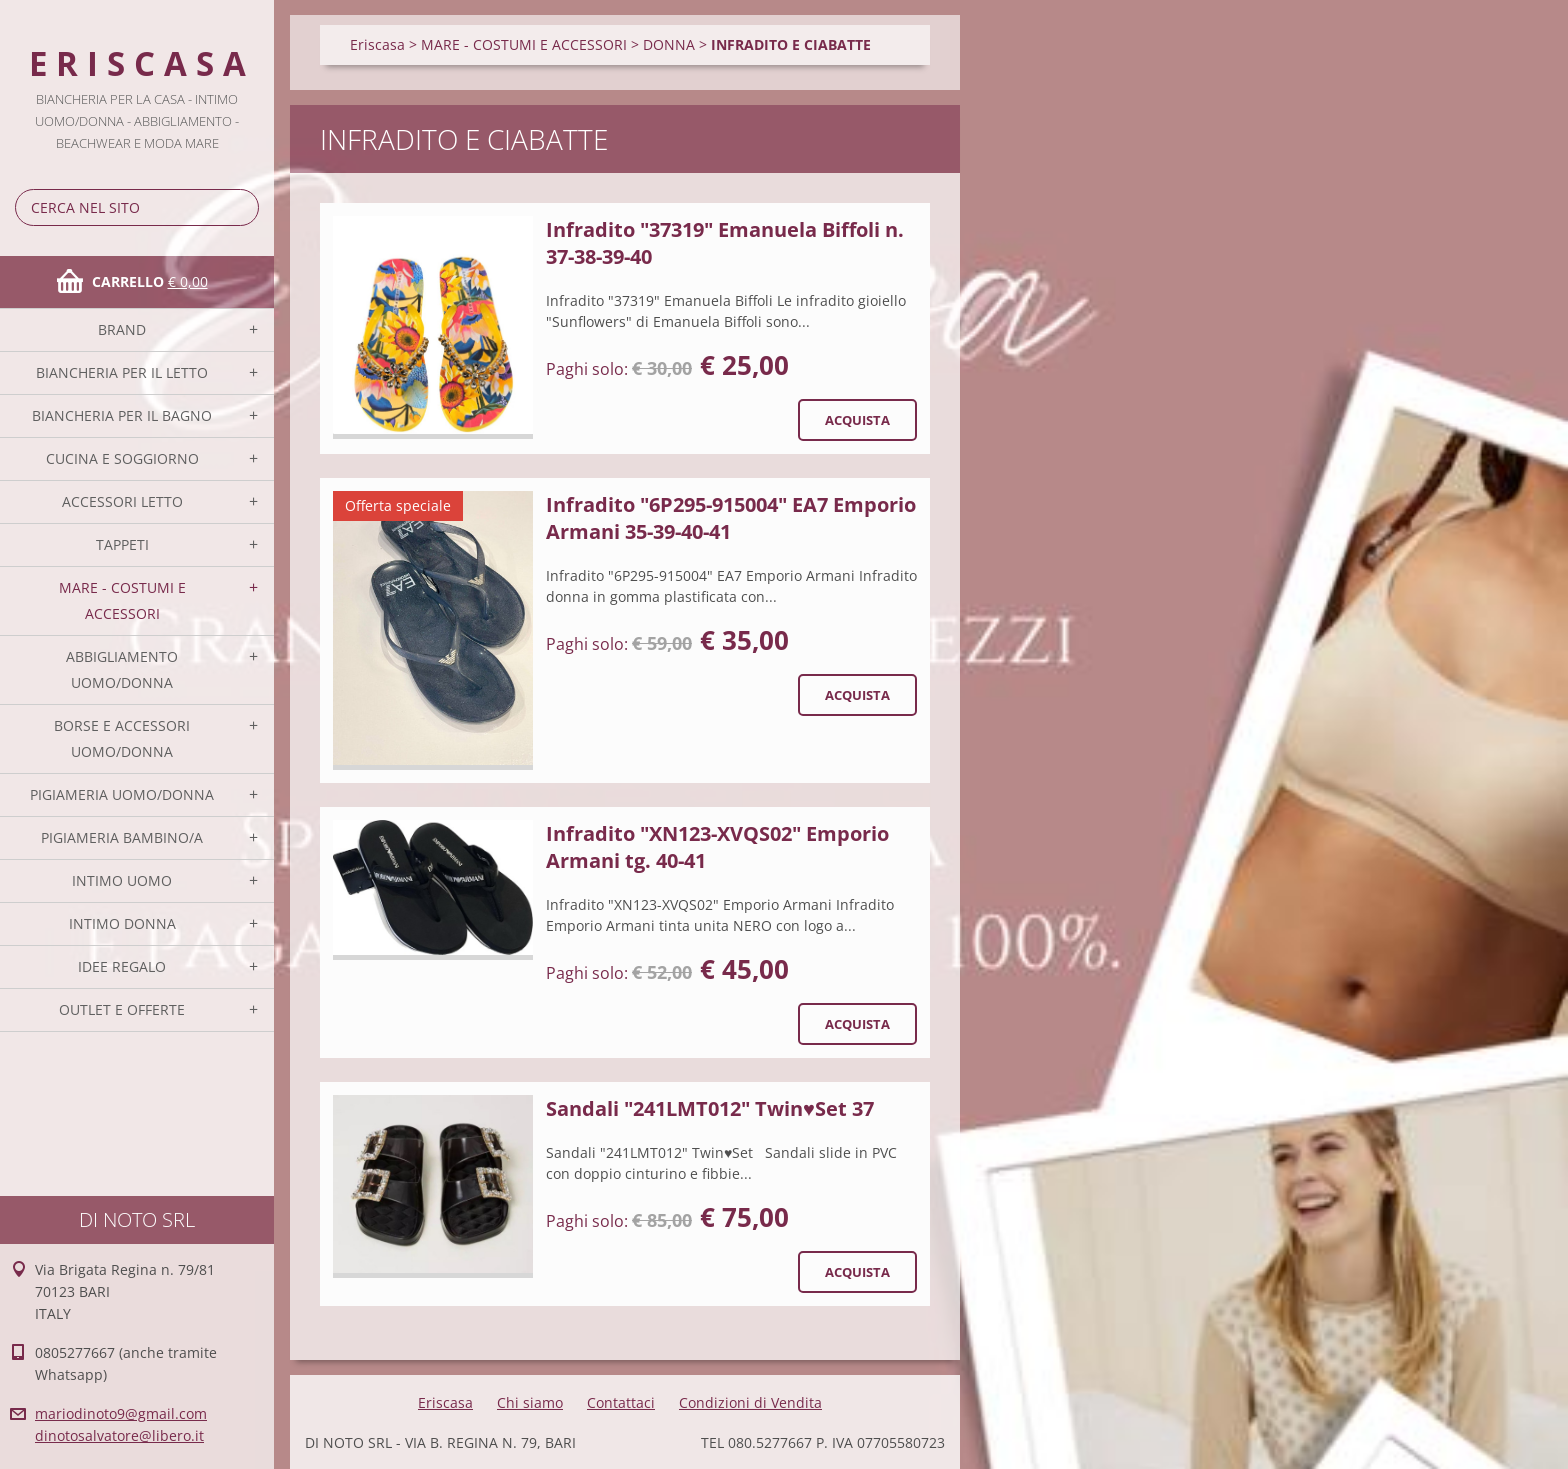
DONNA (669, 44)
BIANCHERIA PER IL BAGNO (122, 415)
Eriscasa (377, 44)
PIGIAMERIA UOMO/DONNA (122, 794)
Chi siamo (530, 1402)
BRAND (122, 329)
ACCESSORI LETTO (122, 501)
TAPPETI (122, 544)
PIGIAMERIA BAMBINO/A (122, 837)
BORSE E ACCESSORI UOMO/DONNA (122, 738)
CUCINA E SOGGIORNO (122, 458)
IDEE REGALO (122, 966)
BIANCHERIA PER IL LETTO (122, 372)
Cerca (240, 207)
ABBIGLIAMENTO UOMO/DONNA (122, 669)
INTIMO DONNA (122, 923)
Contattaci (621, 1402)
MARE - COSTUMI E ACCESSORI (122, 600)
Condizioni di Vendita (750, 1402)
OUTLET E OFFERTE (122, 1009)
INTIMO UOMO (122, 880)
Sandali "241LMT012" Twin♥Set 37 (710, 1108)
